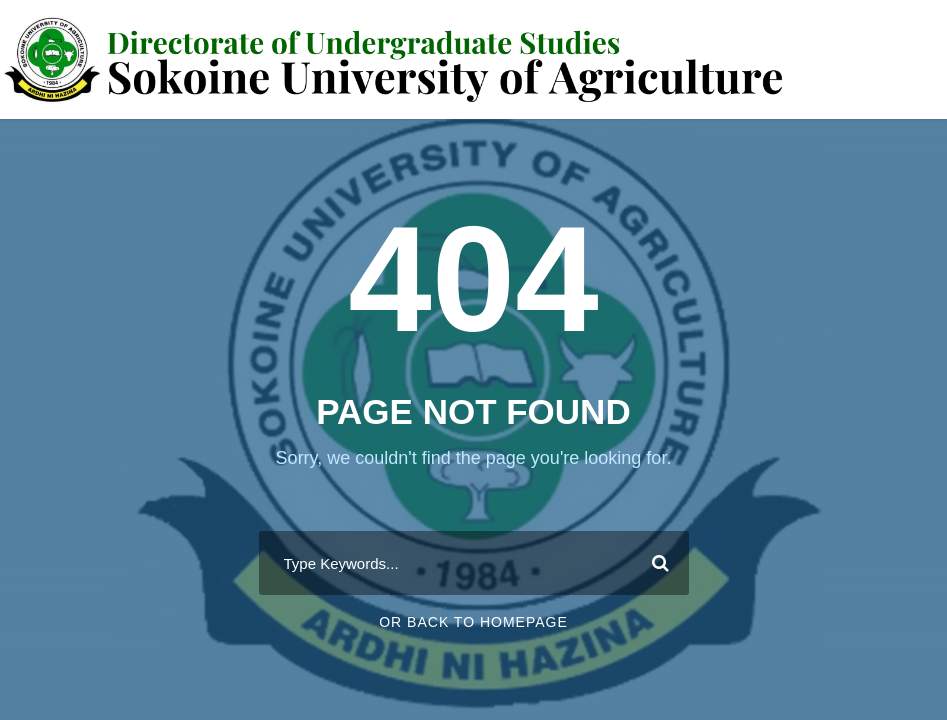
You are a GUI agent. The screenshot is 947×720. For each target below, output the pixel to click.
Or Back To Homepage (473, 622)
